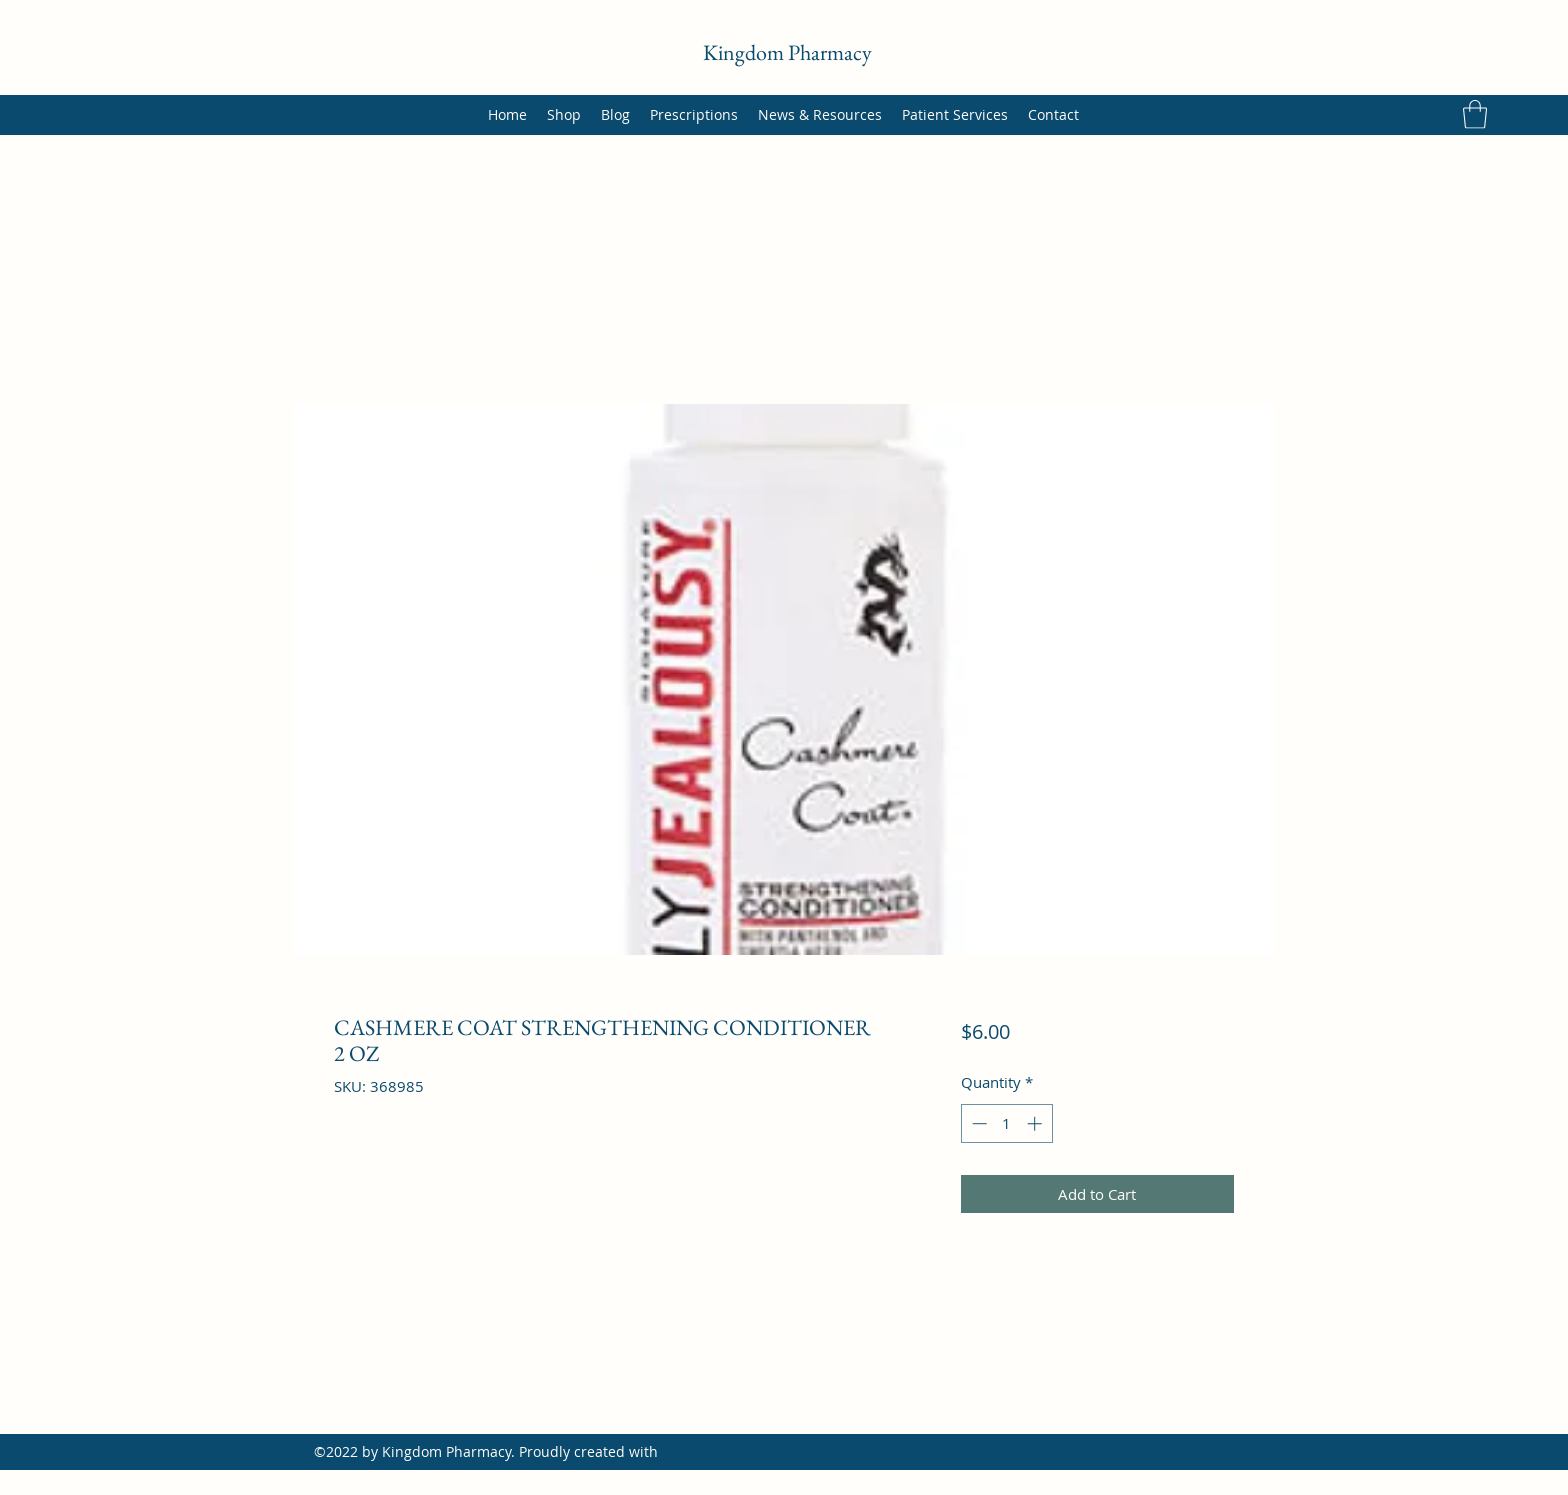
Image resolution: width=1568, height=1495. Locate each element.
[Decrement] (977, 1123)
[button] (1475, 114)
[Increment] (1036, 1123)
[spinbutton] (1006, 1123)
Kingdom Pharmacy (787, 52)
